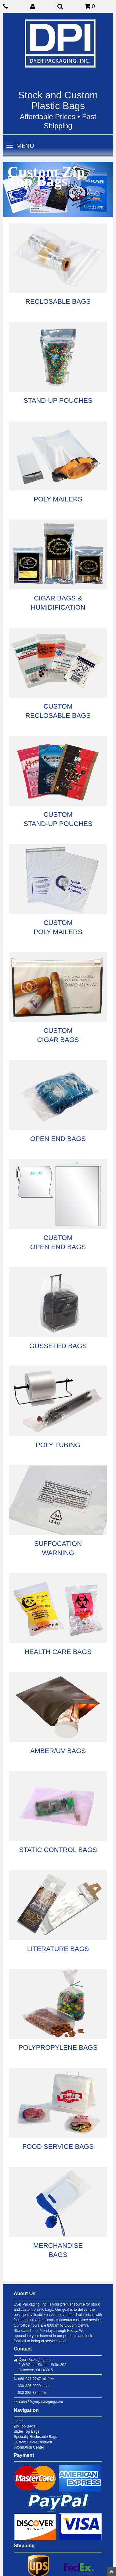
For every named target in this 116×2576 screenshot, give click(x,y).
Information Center (29, 2447)
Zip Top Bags (24, 2426)
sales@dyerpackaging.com (41, 2401)
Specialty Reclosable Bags (35, 2437)
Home (19, 2421)
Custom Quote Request (33, 2442)
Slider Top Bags (26, 2431)
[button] (43, 6)
